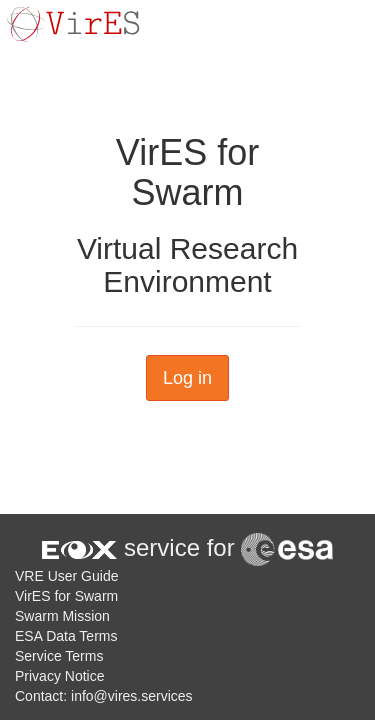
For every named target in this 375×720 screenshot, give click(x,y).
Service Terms (59, 656)
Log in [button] (187, 378)
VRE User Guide (66, 576)
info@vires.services (132, 696)
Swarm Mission (62, 616)
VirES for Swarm (66, 596)
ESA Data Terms (66, 636)
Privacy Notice (59, 676)
